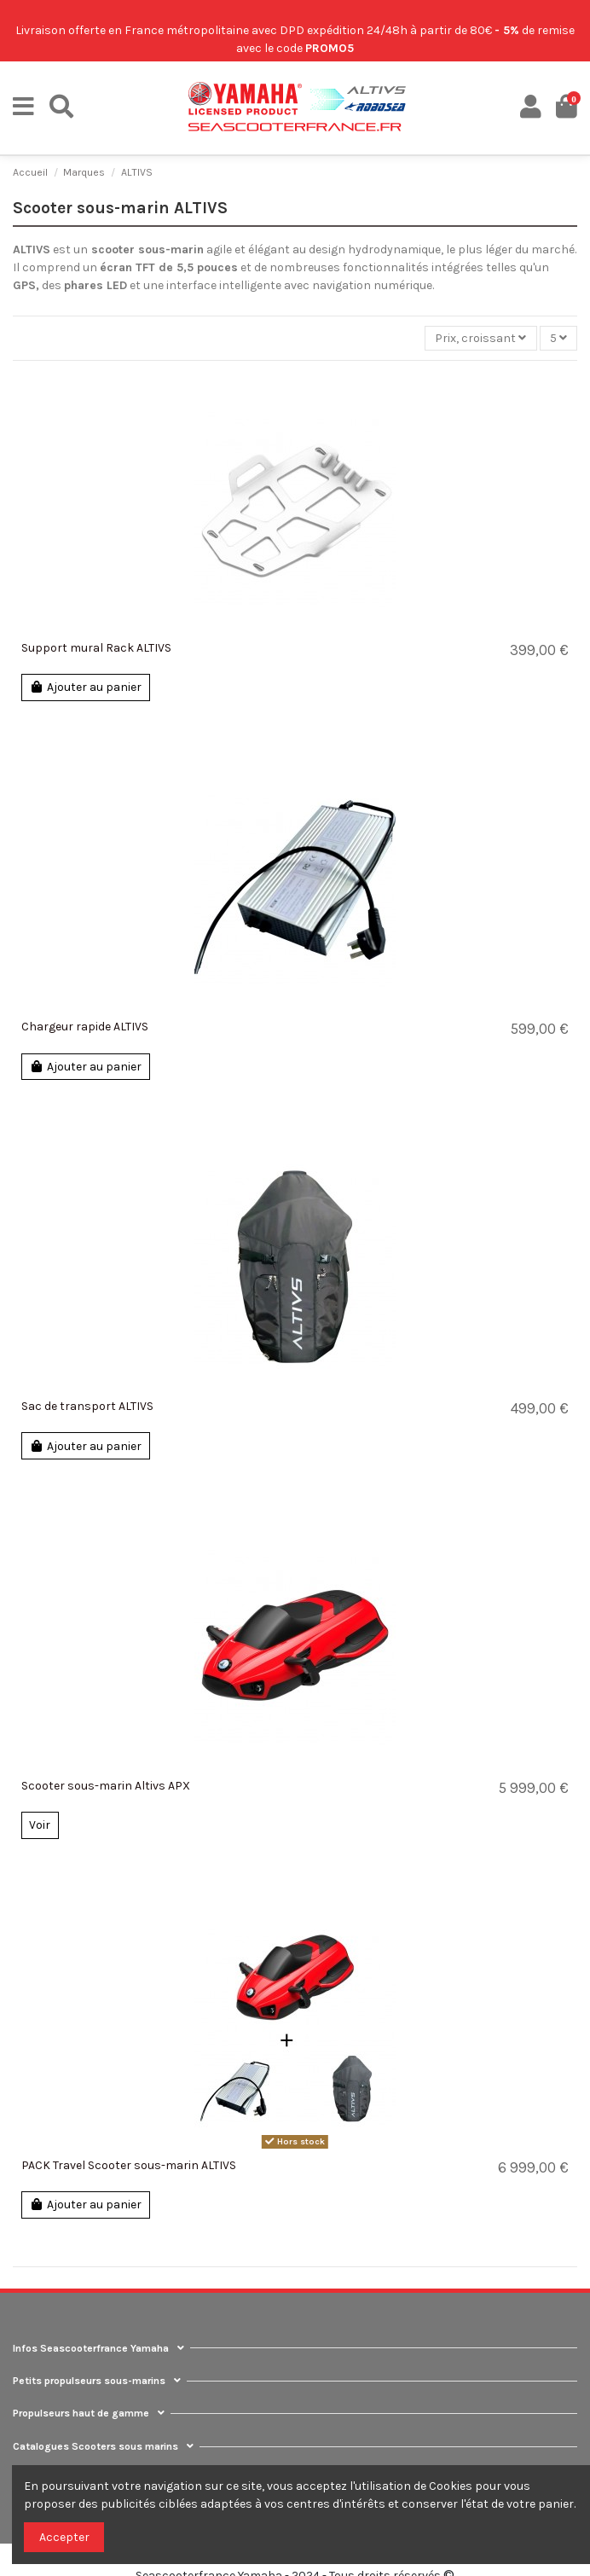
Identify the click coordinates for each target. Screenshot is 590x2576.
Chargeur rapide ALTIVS (84, 1026)
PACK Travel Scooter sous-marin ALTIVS (128, 2165)
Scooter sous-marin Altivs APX (105, 1785)
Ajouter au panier (85, 687)
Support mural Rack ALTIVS (96, 648)
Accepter (64, 2537)
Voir (39, 1825)
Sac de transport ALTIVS (87, 1406)
